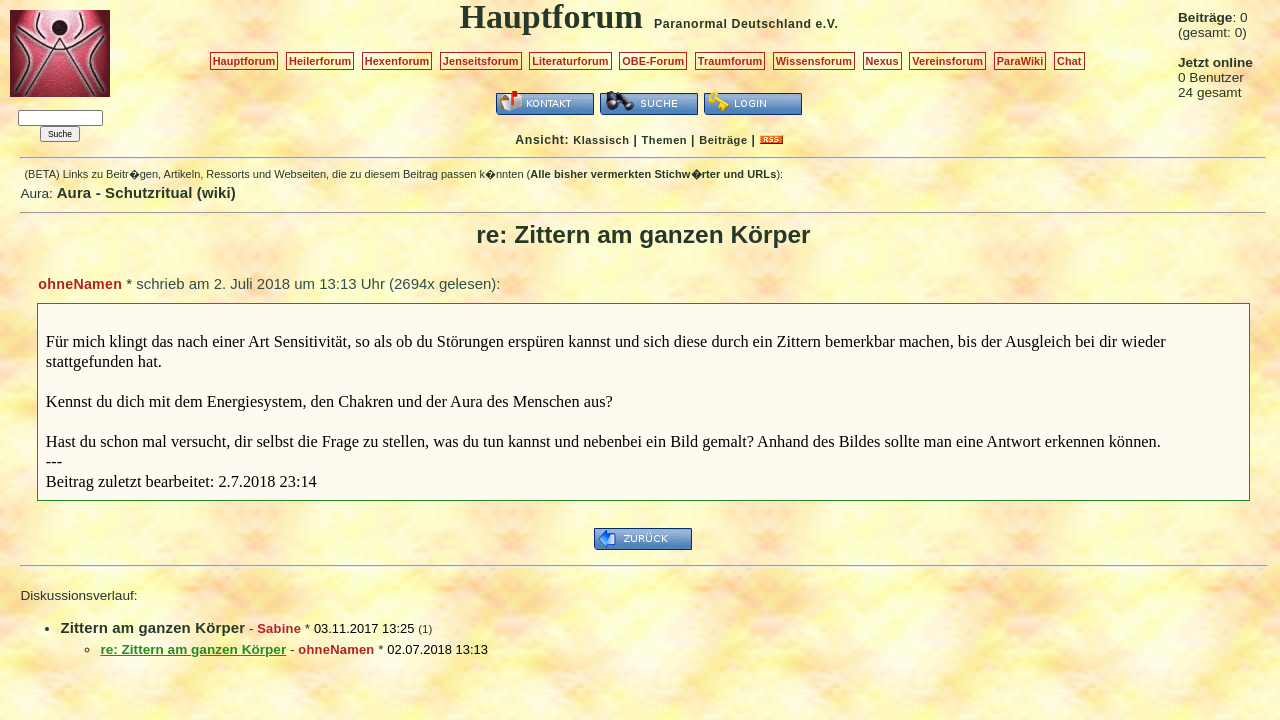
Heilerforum (320, 61)
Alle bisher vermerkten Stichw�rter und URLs (653, 174)
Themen (664, 140)
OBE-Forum (653, 61)
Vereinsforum (947, 61)
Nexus (882, 61)
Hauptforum (244, 61)
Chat (1069, 61)
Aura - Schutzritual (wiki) (146, 192)
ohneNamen (80, 284)
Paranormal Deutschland (733, 24)
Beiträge (723, 140)
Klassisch (601, 140)
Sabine (279, 628)
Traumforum (730, 61)
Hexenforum (397, 61)
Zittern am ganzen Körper (152, 627)
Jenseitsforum (481, 61)
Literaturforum (570, 61)
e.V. (826, 24)
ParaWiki (1020, 61)
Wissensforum (814, 61)
